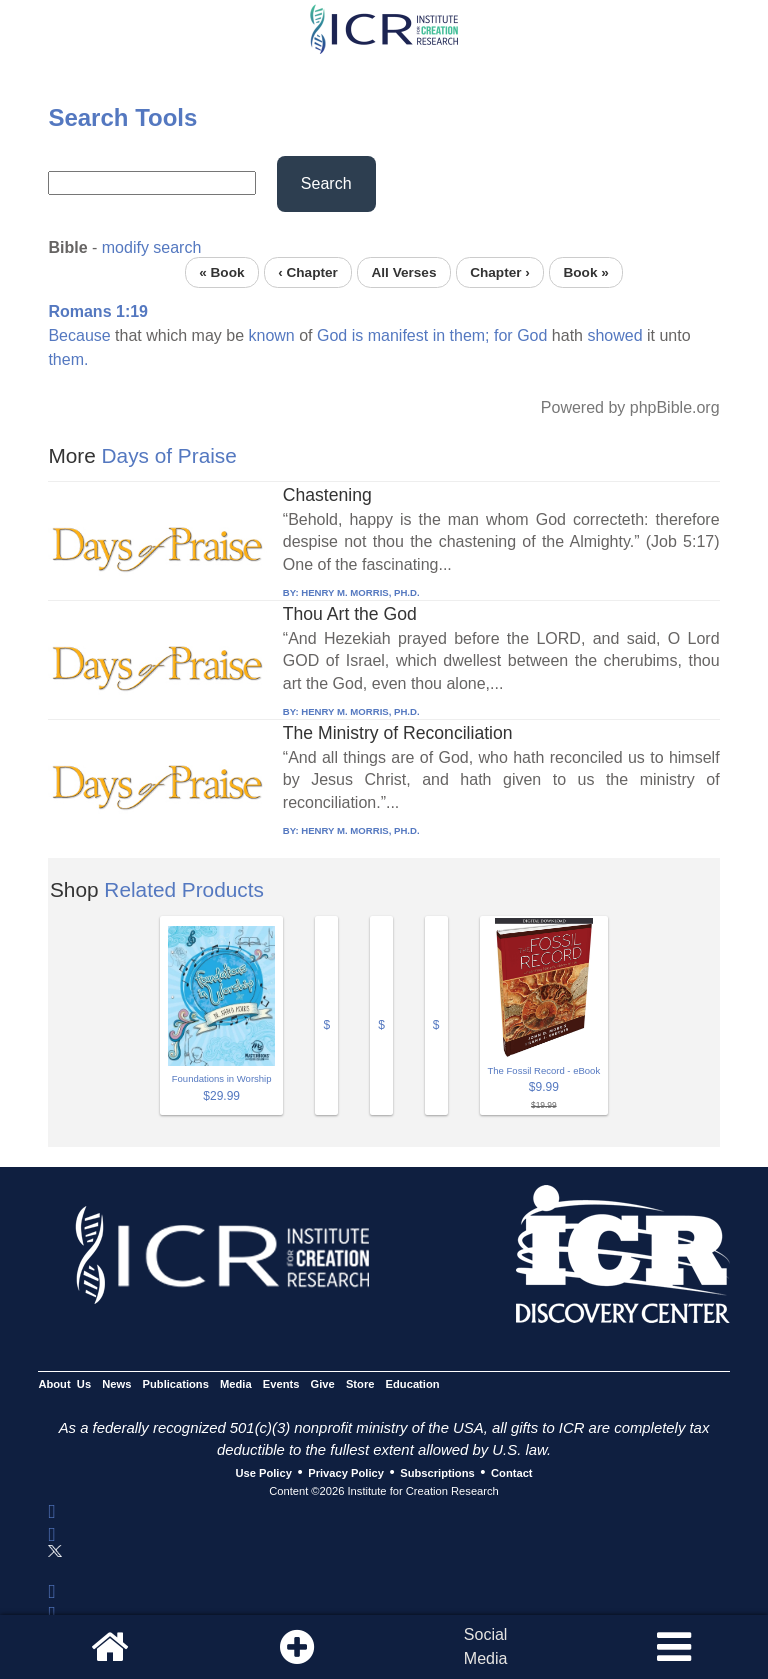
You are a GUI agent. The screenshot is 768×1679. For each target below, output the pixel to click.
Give (323, 1384)
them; (470, 335)
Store (360, 1384)
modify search (152, 247)
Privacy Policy (346, 1473)
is (358, 335)
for (503, 335)
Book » (585, 272)
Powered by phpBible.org (630, 407)
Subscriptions (437, 1473)
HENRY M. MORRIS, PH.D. (360, 592)
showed (614, 335)
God (332, 335)
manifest (398, 335)
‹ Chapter (308, 272)
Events (281, 1384)
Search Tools (122, 117)
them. (68, 359)
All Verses (404, 272)
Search (326, 183)
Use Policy (263, 1473)
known (272, 335)
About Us (64, 1384)
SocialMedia (486, 1646)
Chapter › (500, 272)
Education (413, 1384)
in (439, 335)
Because (79, 335)
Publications (176, 1384)
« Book (221, 272)
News (116, 1384)
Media (236, 1384)
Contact (512, 1473)
